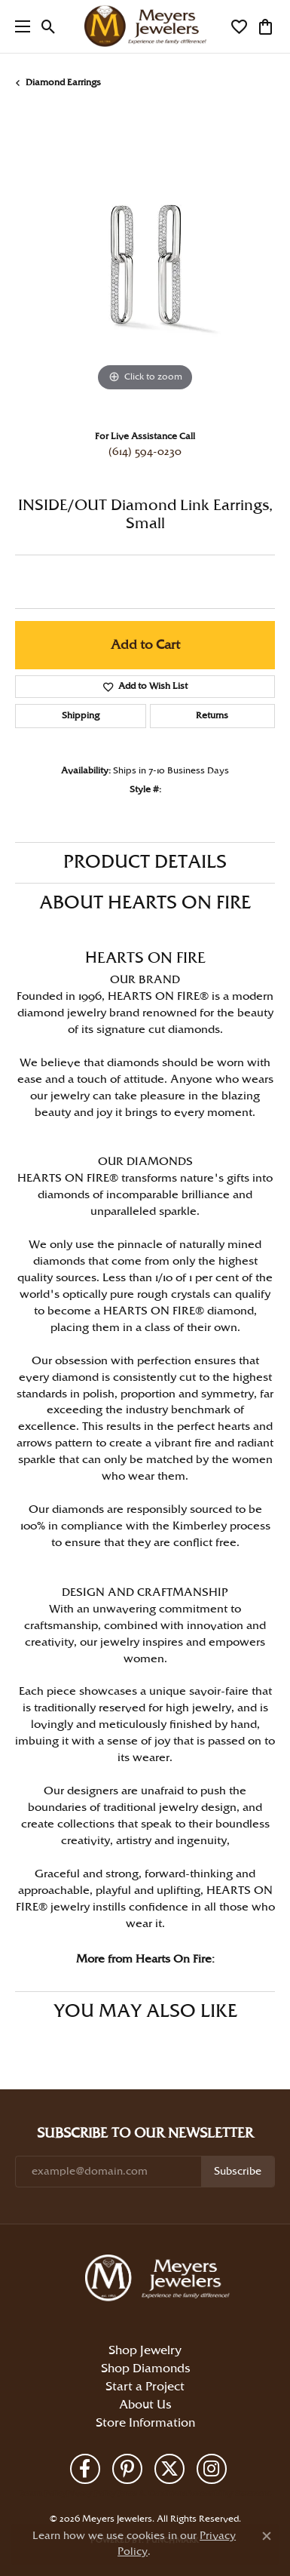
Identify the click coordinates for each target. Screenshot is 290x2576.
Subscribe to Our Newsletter (145, 2133)
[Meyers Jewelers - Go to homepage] (160, 2280)
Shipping (80, 716)
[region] (145, 265)
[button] (48, 26)
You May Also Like (145, 2011)
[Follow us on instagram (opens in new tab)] (212, 2469)
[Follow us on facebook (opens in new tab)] (85, 2469)
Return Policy (43, 2494)
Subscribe (237, 2171)
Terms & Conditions (151, 2494)
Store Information (145, 2423)
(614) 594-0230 (145, 451)
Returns (212, 716)
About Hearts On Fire (145, 903)
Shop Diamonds (145, 2369)
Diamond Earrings (63, 82)
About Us (145, 2405)
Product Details (145, 862)
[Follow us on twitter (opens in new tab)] (169, 2469)
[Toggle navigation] (19, 26)
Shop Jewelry (145, 2350)
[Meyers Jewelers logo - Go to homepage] (145, 26)
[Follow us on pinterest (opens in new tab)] (127, 2469)
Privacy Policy (91, 2494)
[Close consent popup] (266, 2536)
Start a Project (145, 2387)
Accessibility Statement (228, 2494)
